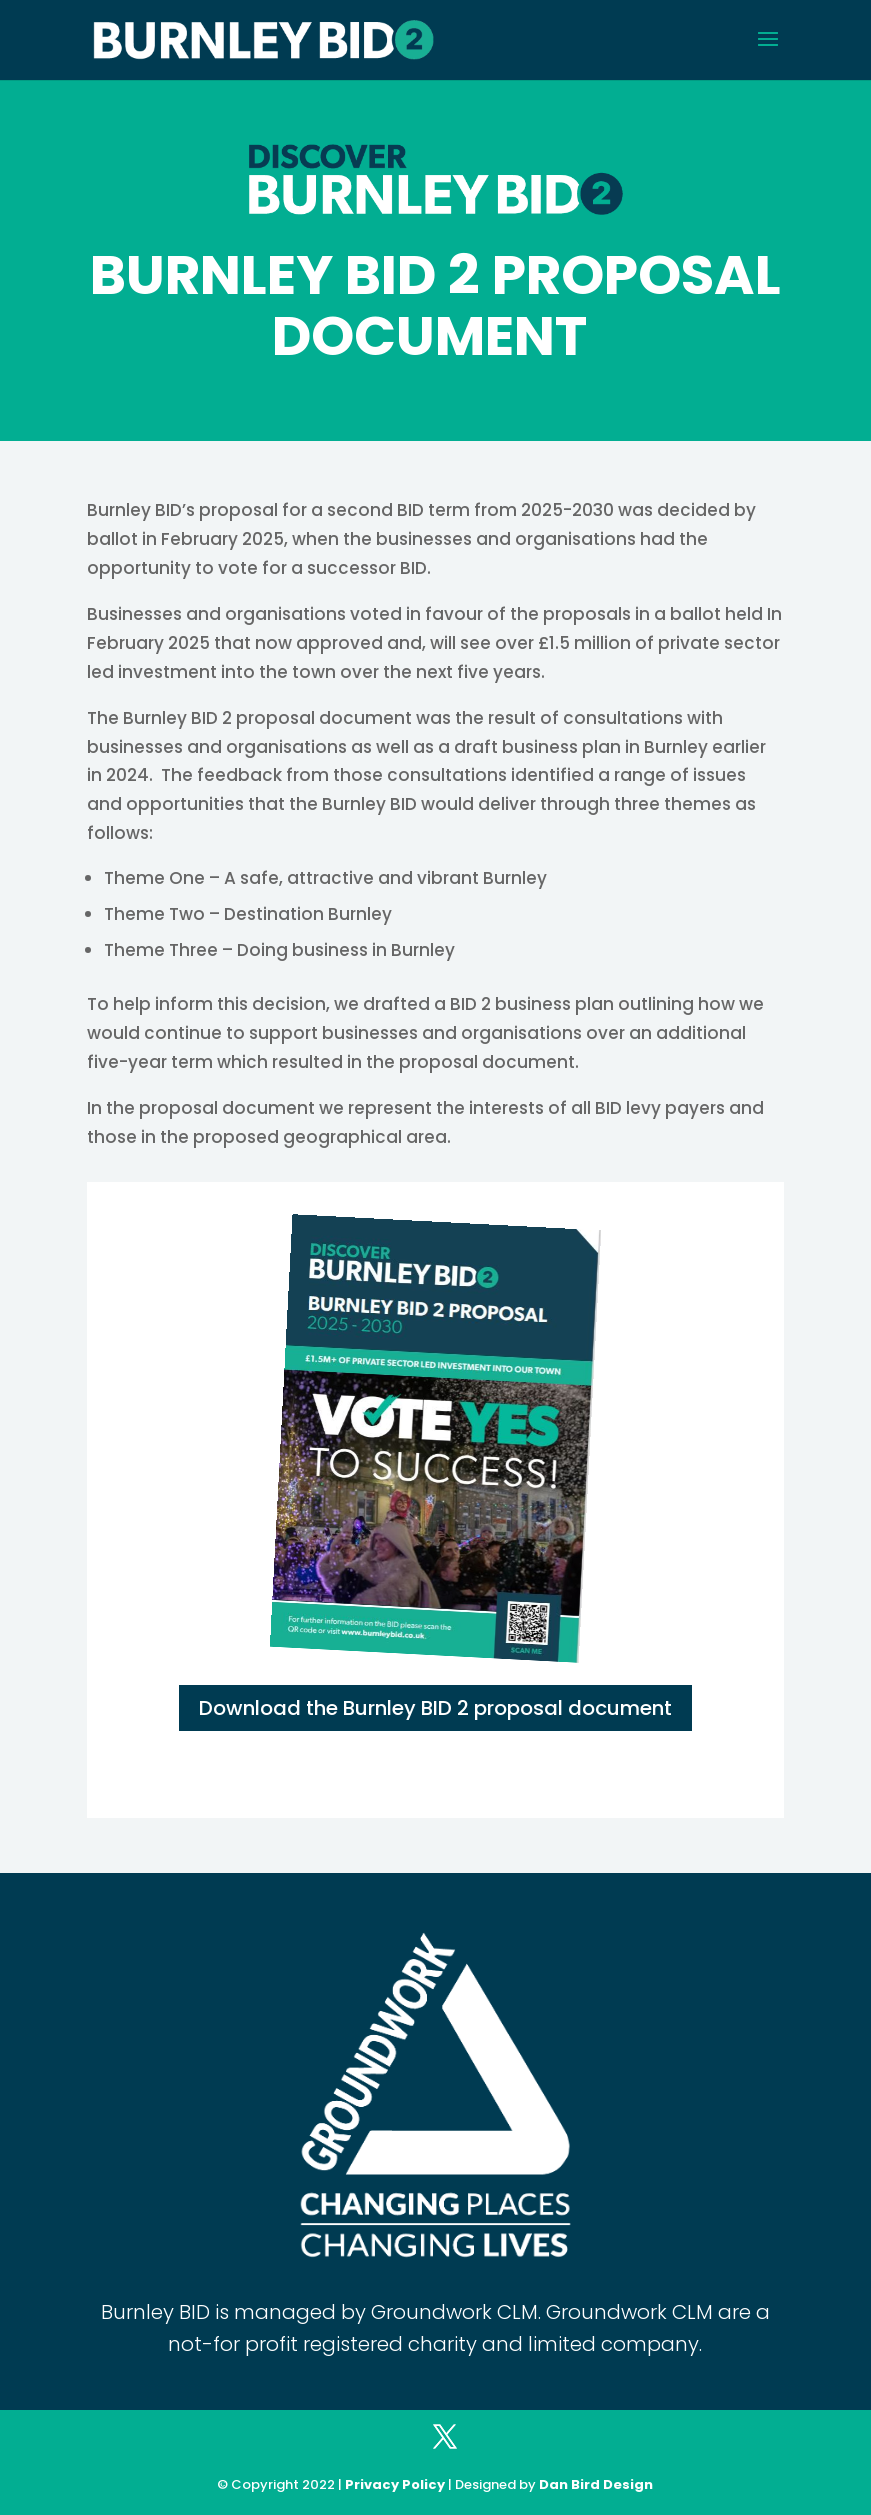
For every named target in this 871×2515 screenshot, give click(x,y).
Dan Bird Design (596, 2484)
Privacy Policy (395, 2484)
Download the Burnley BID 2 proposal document (435, 1708)
